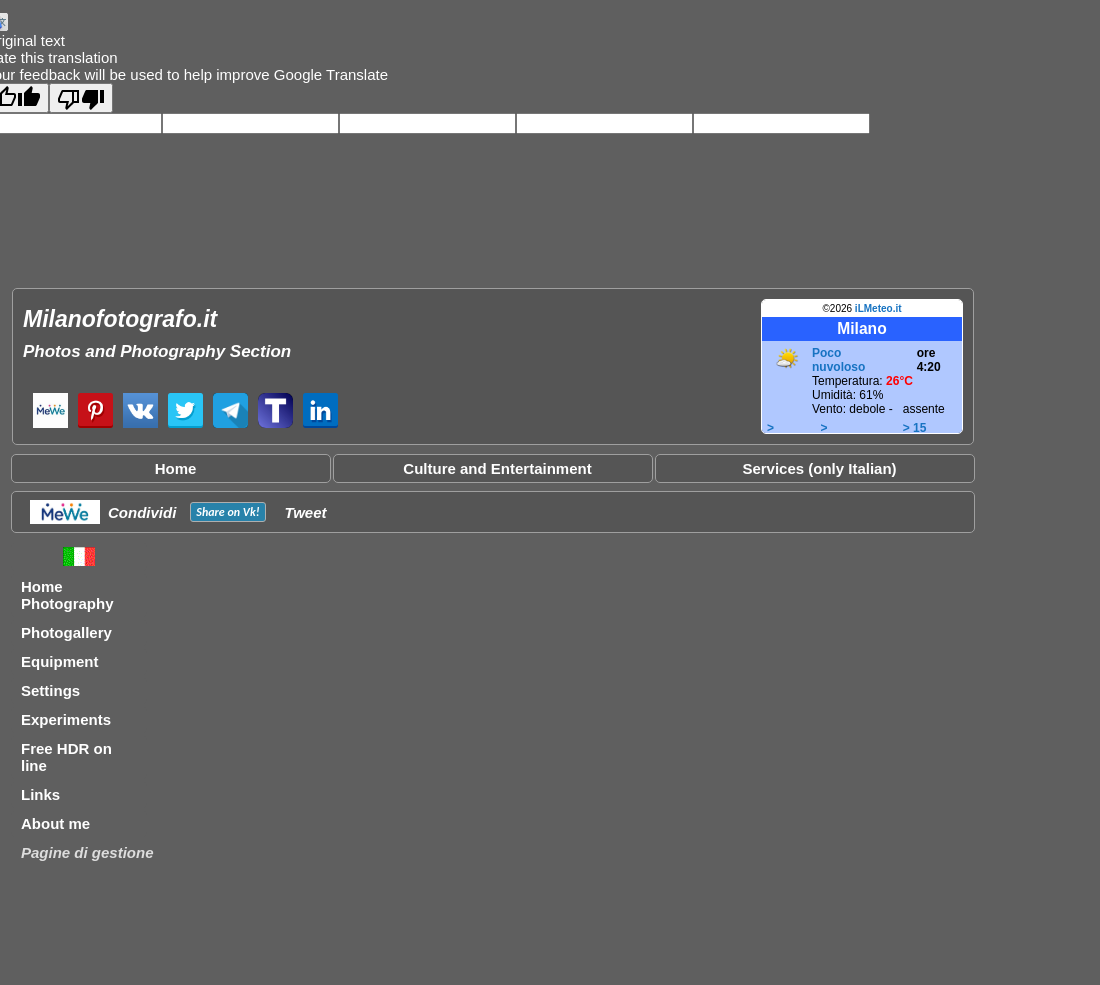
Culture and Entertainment (497, 468)
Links (40, 794)
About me (55, 823)
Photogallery (66, 632)
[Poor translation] (81, 98)
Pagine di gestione (87, 852)
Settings (50, 690)
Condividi (142, 512)
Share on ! (227, 512)
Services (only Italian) (819, 468)
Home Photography (67, 595)
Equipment (60, 661)
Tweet (306, 512)
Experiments (66, 719)
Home (176, 468)
